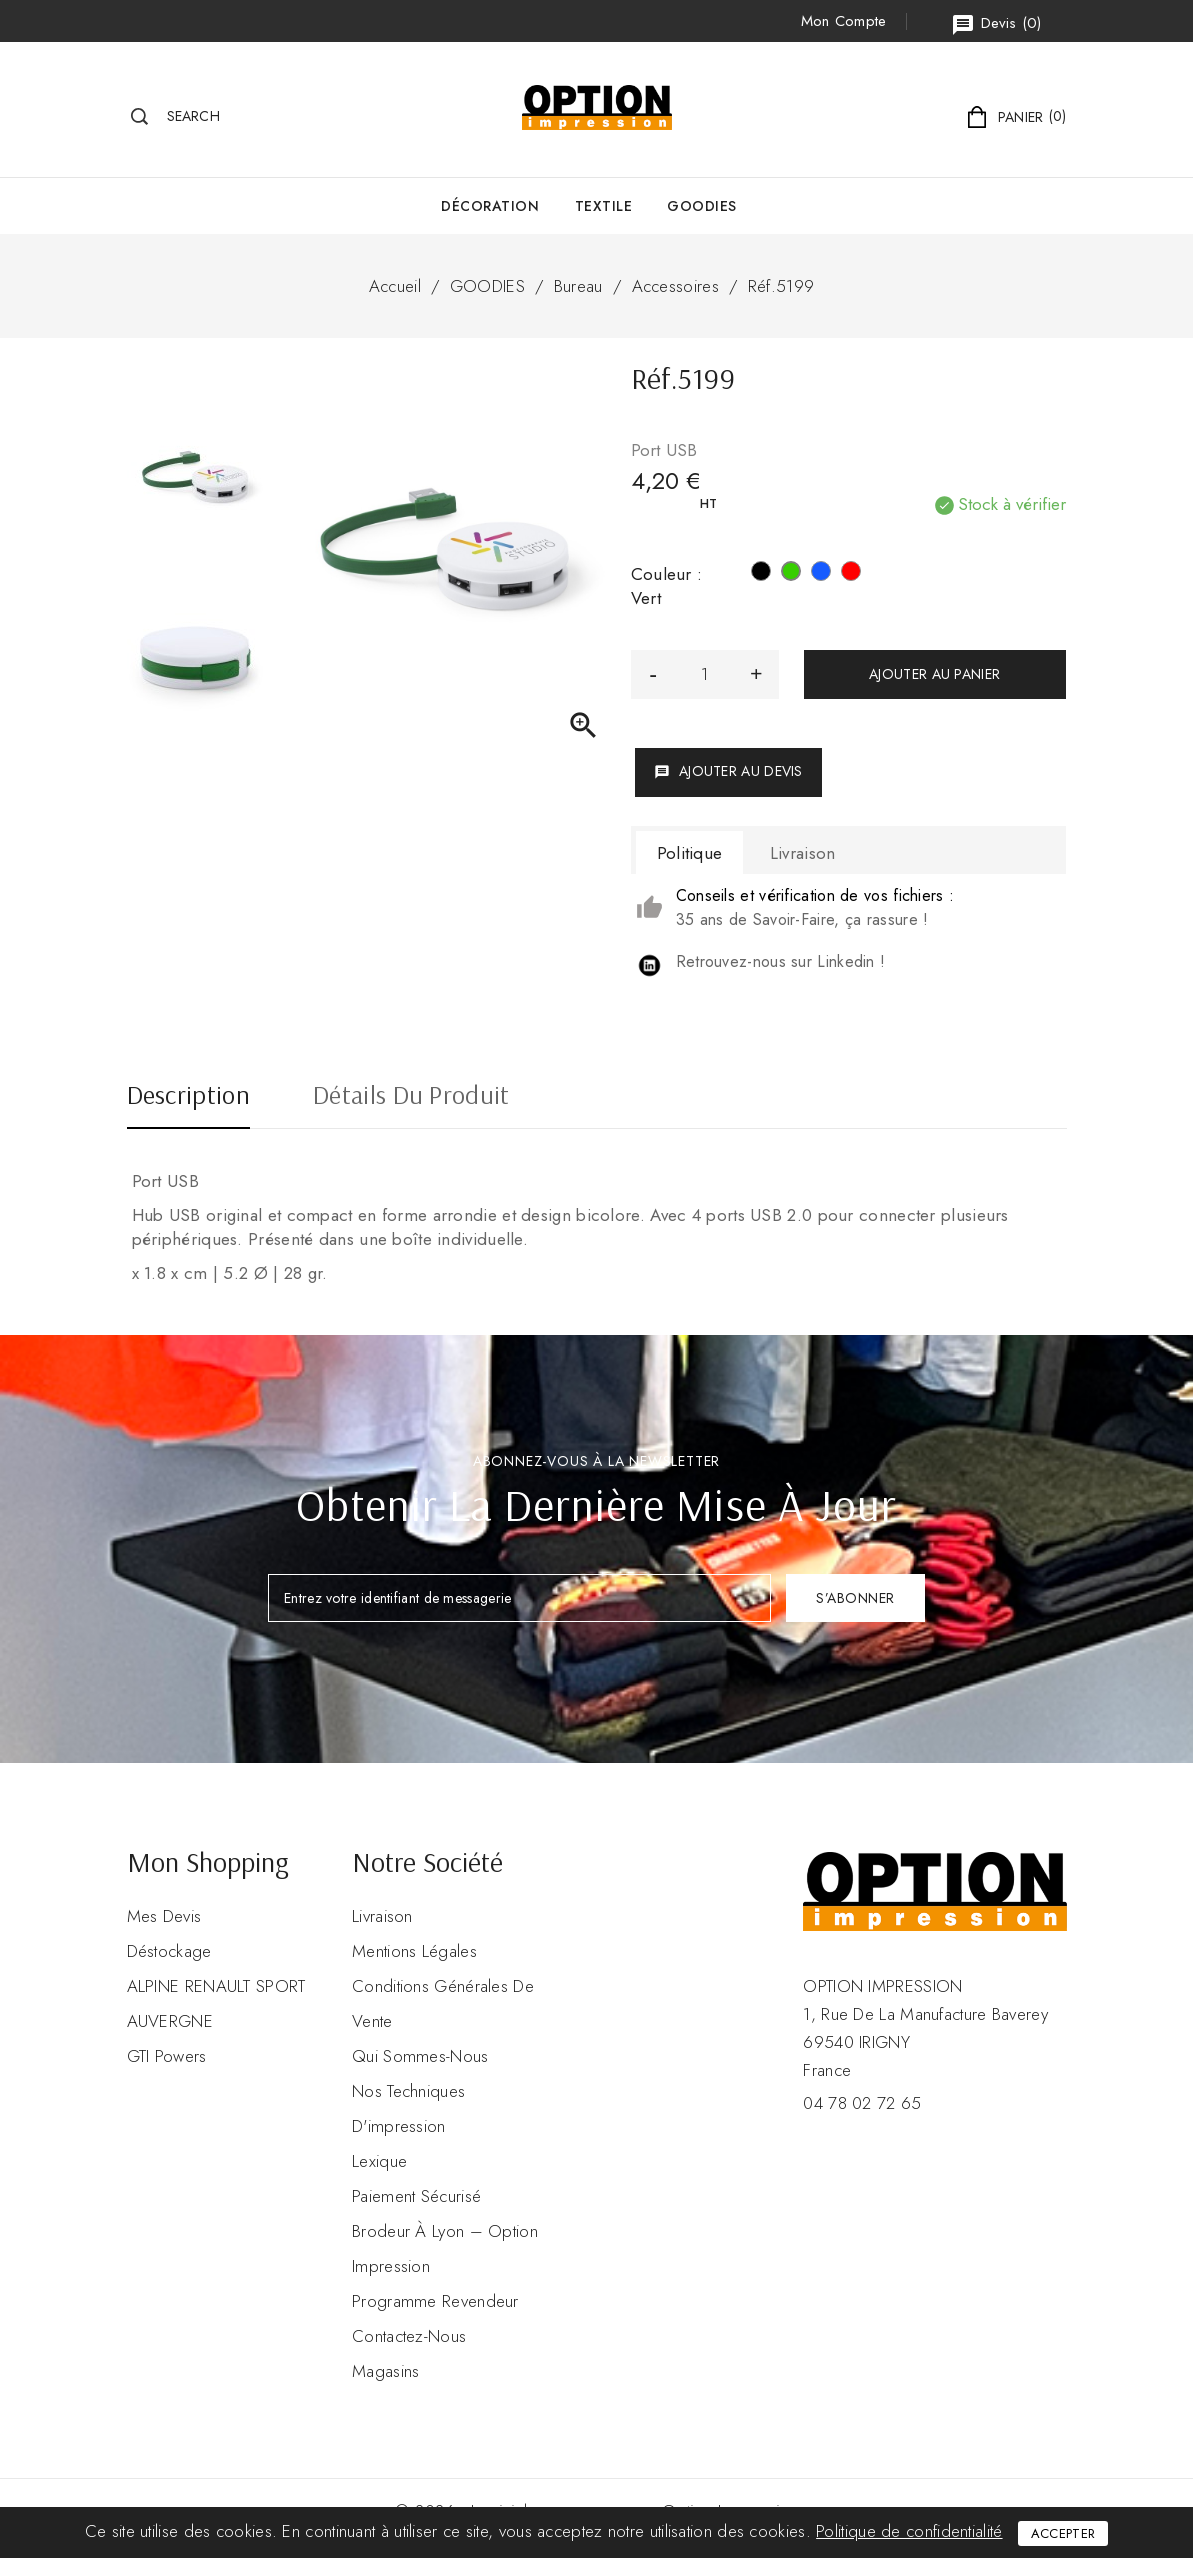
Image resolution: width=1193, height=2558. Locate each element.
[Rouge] (851, 574)
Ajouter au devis (728, 771)
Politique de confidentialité (909, 2531)
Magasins (385, 2371)
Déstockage (169, 1951)
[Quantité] (705, 674)
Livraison (382, 1916)
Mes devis (164, 1916)
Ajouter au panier (934, 674)
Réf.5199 (781, 286)
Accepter (1063, 2533)
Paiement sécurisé (416, 2196)
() (996, 24)
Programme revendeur (435, 2301)
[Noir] (761, 574)
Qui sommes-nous (420, 2056)
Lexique (379, 2161)
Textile (604, 206)
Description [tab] (188, 1097)
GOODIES (702, 206)
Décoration (490, 206)
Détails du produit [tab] (411, 1097)
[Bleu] (821, 574)
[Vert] (791, 574)
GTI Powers (167, 2056)
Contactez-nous (409, 2336)
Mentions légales (414, 1951)
